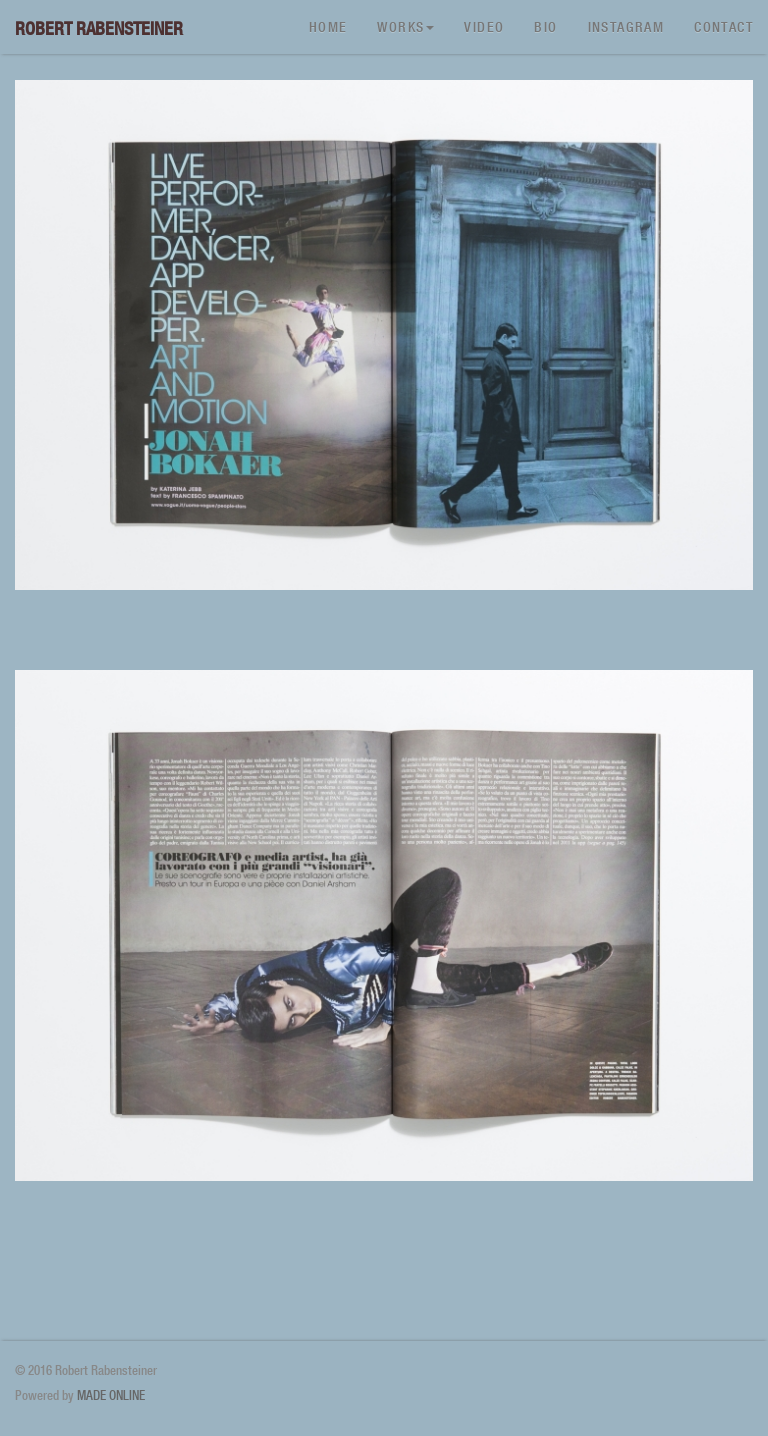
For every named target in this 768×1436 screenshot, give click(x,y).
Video (484, 27)
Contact (723, 27)
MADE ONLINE (111, 1395)
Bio (545, 27)
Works (405, 27)
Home (328, 27)
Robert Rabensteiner (99, 28)
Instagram (626, 27)
